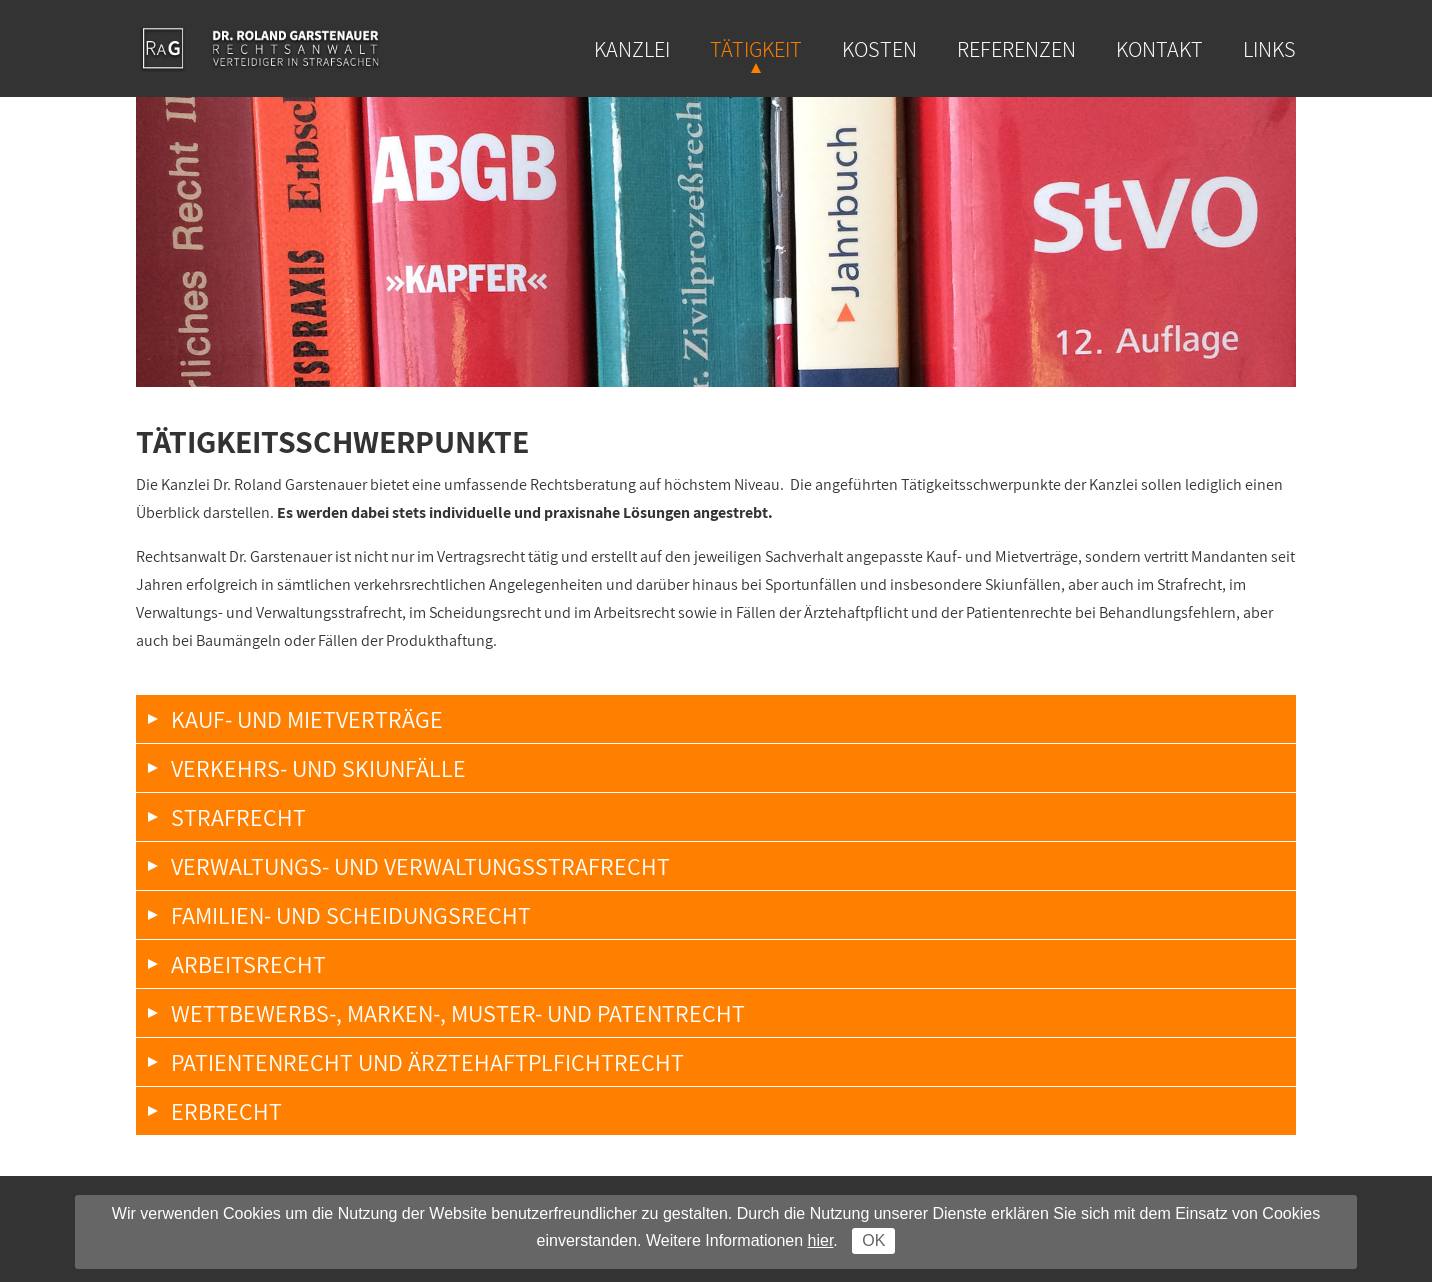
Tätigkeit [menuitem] (756, 49)
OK (873, 1240)
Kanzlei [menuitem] (632, 49)
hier (821, 1240)
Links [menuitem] (1269, 49)
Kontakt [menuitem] (1159, 49)
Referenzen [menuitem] (1016, 49)
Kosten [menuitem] (879, 49)
